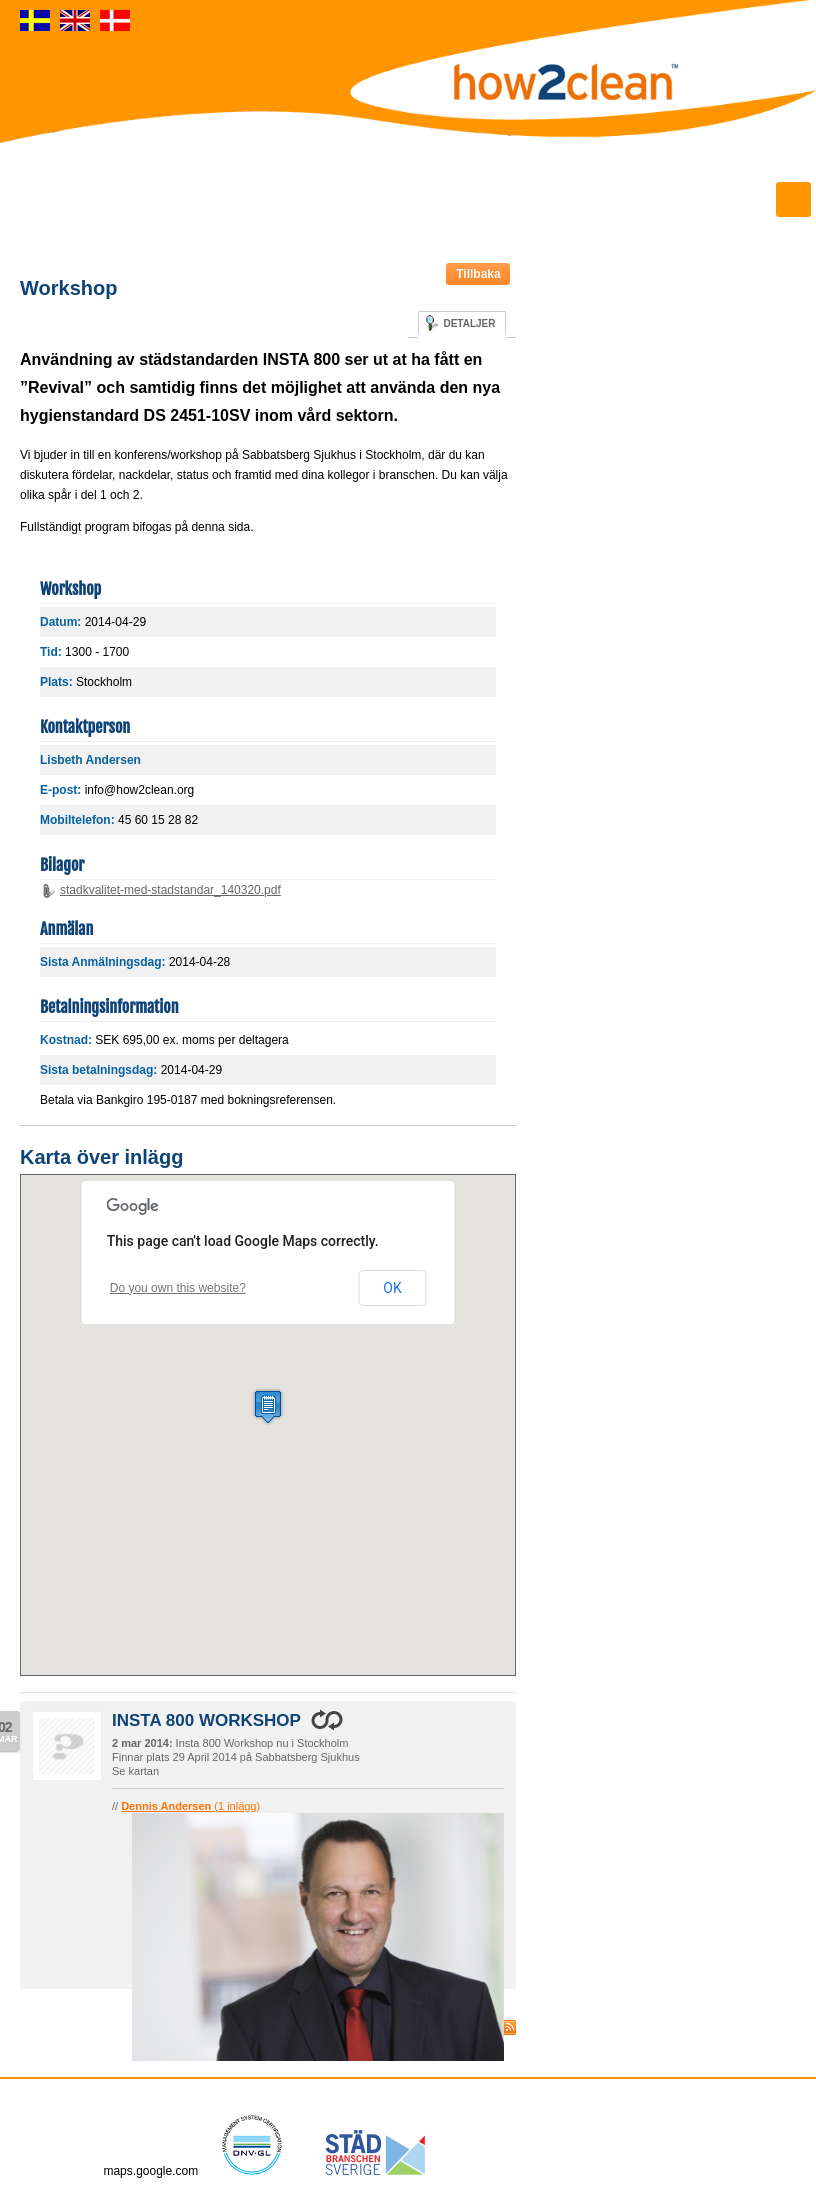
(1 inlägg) (190, 1806)
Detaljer (469, 323)
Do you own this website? (178, 1288)
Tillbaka (478, 274)
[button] (268, 1406)
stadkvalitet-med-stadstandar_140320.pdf (170, 890)
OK (392, 1288)
